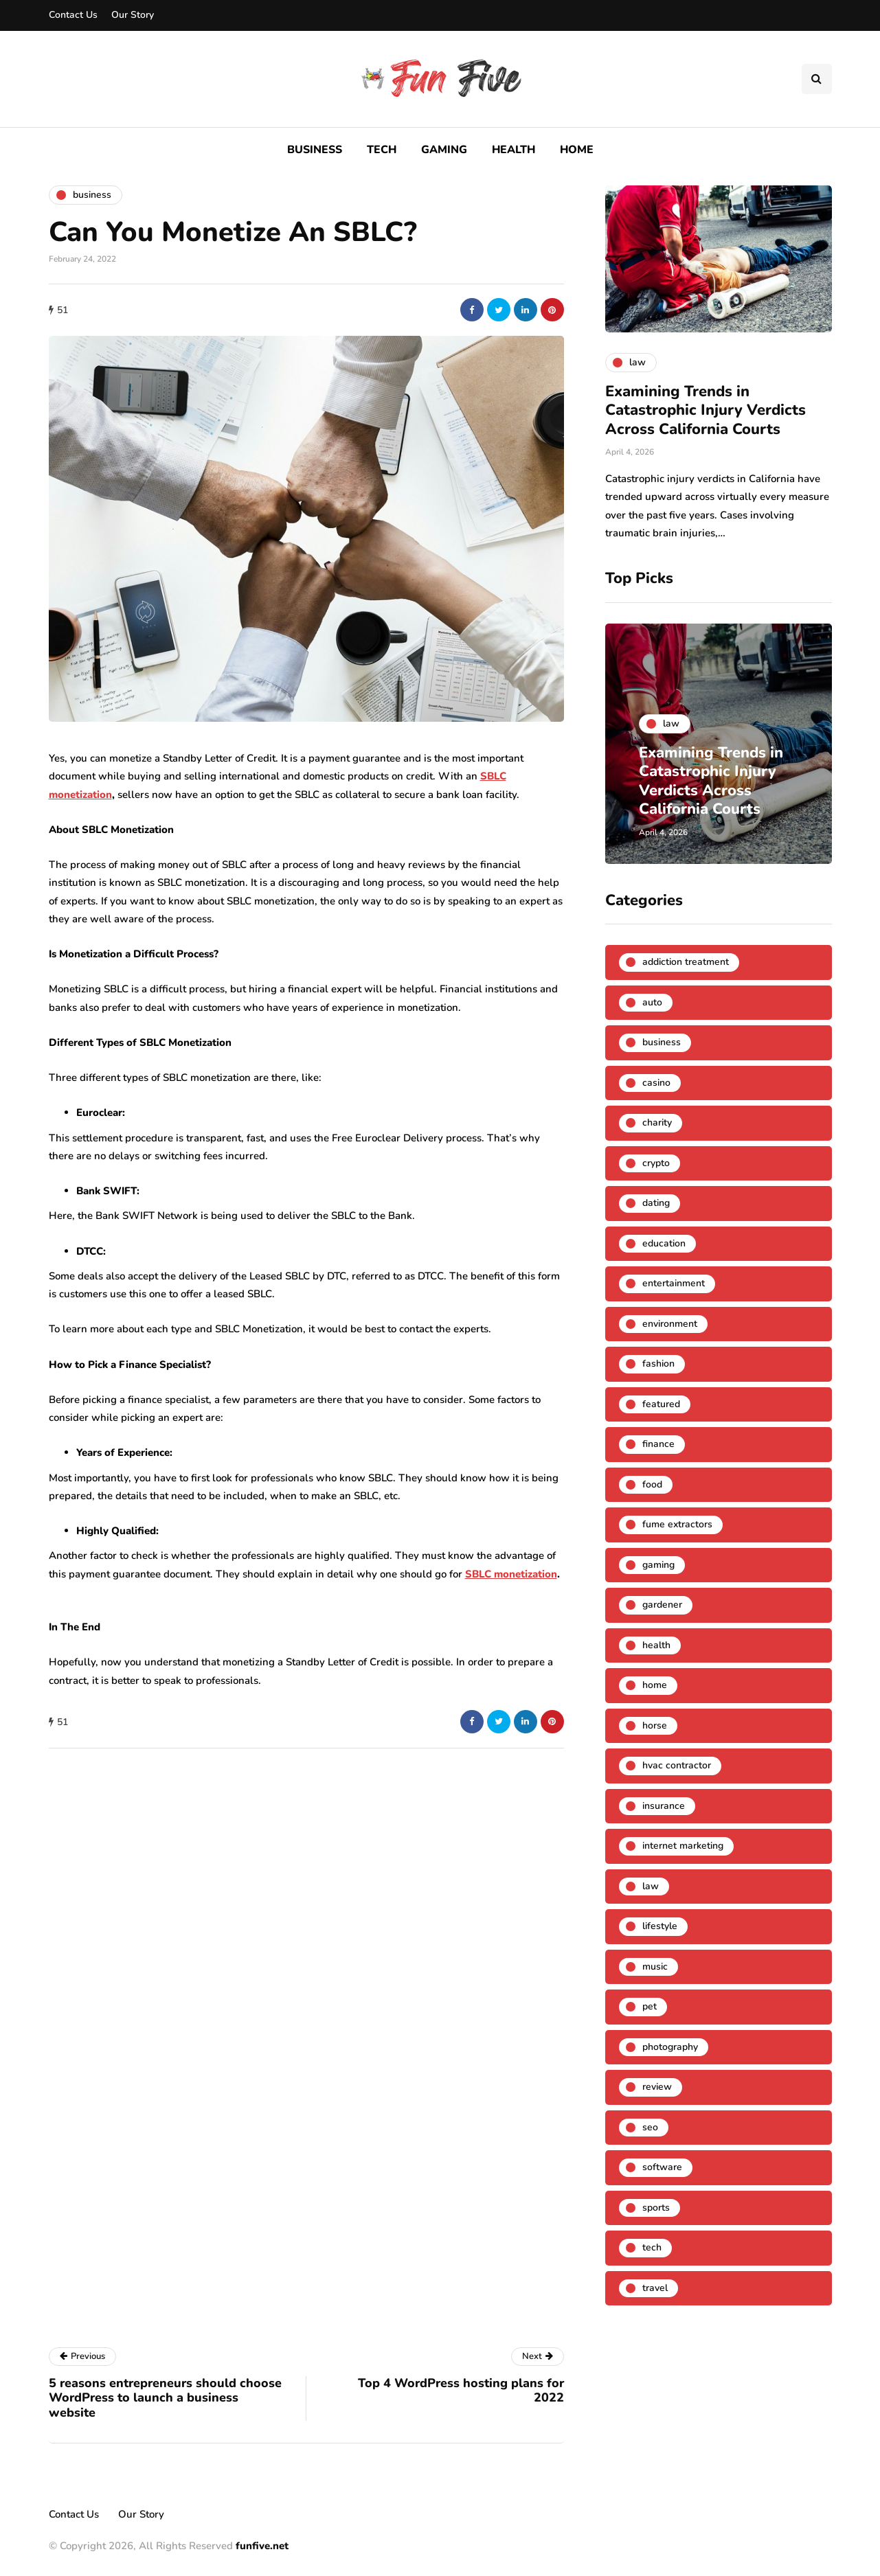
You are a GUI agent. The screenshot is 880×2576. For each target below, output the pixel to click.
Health (513, 149)
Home (577, 149)
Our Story (132, 14)
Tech (381, 149)
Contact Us (73, 14)
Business (314, 149)
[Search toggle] (817, 79)
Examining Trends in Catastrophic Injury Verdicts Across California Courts (705, 410)
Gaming (444, 149)
